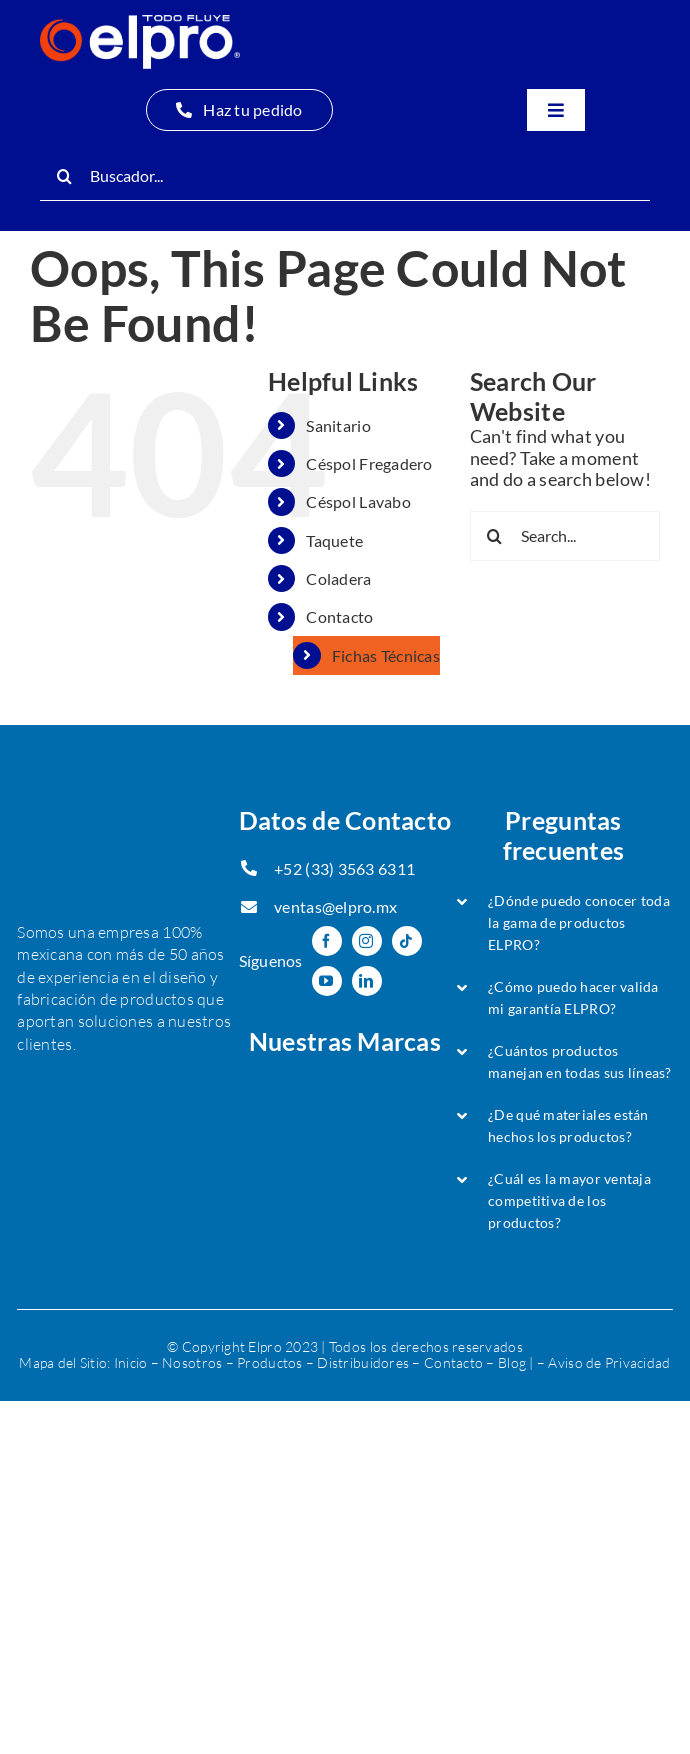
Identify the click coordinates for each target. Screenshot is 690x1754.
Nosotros (192, 1362)
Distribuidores (363, 1362)
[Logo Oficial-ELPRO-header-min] (140, 24)
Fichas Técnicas (386, 655)
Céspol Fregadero (369, 463)
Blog (512, 1362)
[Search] (65, 176)
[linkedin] (367, 981)
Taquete (334, 540)
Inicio (131, 1362)
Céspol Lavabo (358, 501)
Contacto (339, 616)
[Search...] (565, 536)
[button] (563, 923)
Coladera (338, 578)
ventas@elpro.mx (335, 906)
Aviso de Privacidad (609, 1362)
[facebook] (327, 941)
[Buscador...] (345, 176)
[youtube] (327, 981)
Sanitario (338, 425)
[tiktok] (407, 941)
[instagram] (367, 941)
